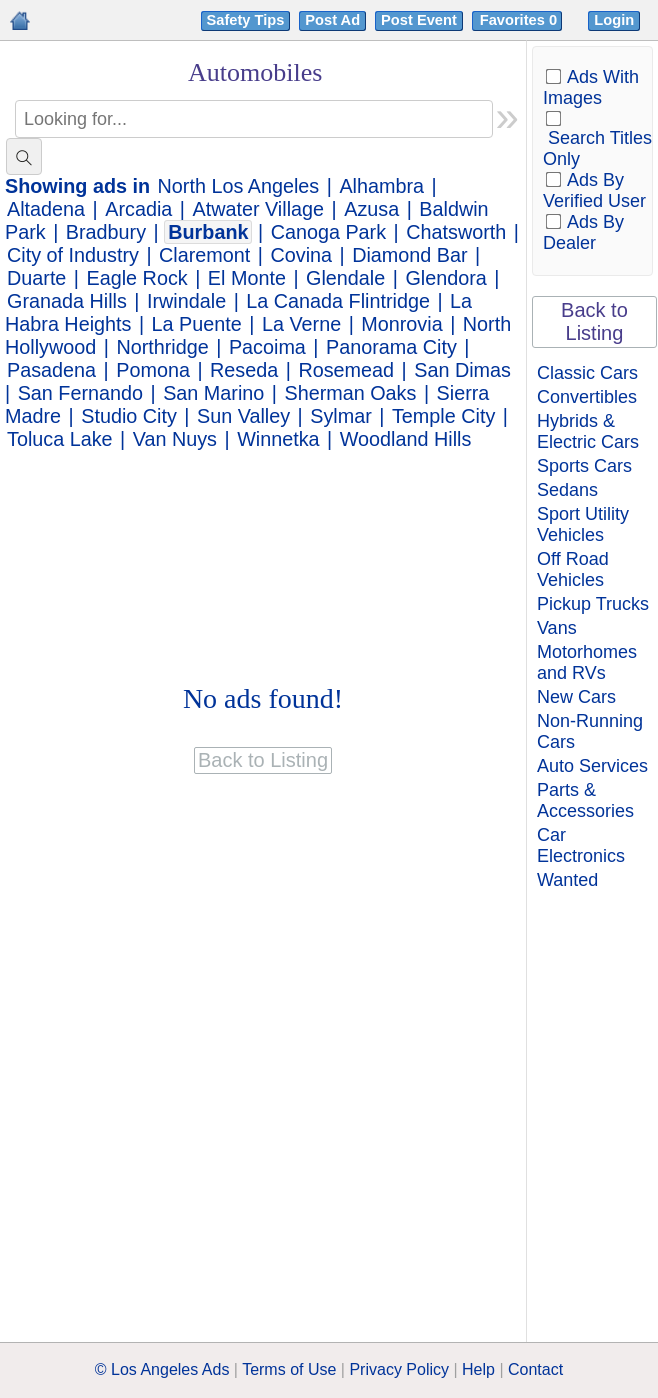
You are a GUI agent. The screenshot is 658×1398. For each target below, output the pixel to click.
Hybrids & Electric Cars (588, 431)
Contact (535, 1369)
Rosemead (346, 370)
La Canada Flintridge (338, 301)
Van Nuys (175, 439)
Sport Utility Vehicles (583, 524)
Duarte (36, 278)
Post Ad (332, 20)
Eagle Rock (137, 278)
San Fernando (80, 393)
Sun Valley (243, 416)
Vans (557, 628)
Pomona (153, 370)
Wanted (567, 880)
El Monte (247, 278)
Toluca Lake (60, 439)
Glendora (445, 278)
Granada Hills (67, 301)
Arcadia (138, 209)
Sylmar (341, 416)
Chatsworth (456, 232)
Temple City (443, 416)
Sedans (567, 490)
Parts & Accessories (585, 800)
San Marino (213, 393)
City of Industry (73, 255)
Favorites (520, 20)
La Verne (301, 324)
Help (478, 1369)
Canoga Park (328, 232)
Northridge (162, 347)
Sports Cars (584, 466)
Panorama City (391, 347)
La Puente (197, 324)
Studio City (129, 416)
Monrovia (401, 324)
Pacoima (267, 347)
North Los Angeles (239, 186)
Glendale (345, 278)
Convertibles (587, 397)
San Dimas (462, 370)
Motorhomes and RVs (587, 662)
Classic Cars (587, 373)
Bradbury (106, 232)
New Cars (576, 697)
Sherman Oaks (350, 393)
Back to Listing (594, 321)
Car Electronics (581, 845)
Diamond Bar (409, 255)
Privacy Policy (399, 1369)
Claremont (204, 255)
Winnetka (278, 439)
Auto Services (592, 766)
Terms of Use (289, 1369)
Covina (301, 255)
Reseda (244, 370)
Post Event (419, 20)
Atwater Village (258, 209)
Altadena (46, 209)
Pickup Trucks (593, 604)
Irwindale (186, 301)
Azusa (371, 209)
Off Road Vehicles (573, 569)
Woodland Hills (406, 439)
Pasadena (51, 370)
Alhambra (381, 186)
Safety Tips (246, 20)
